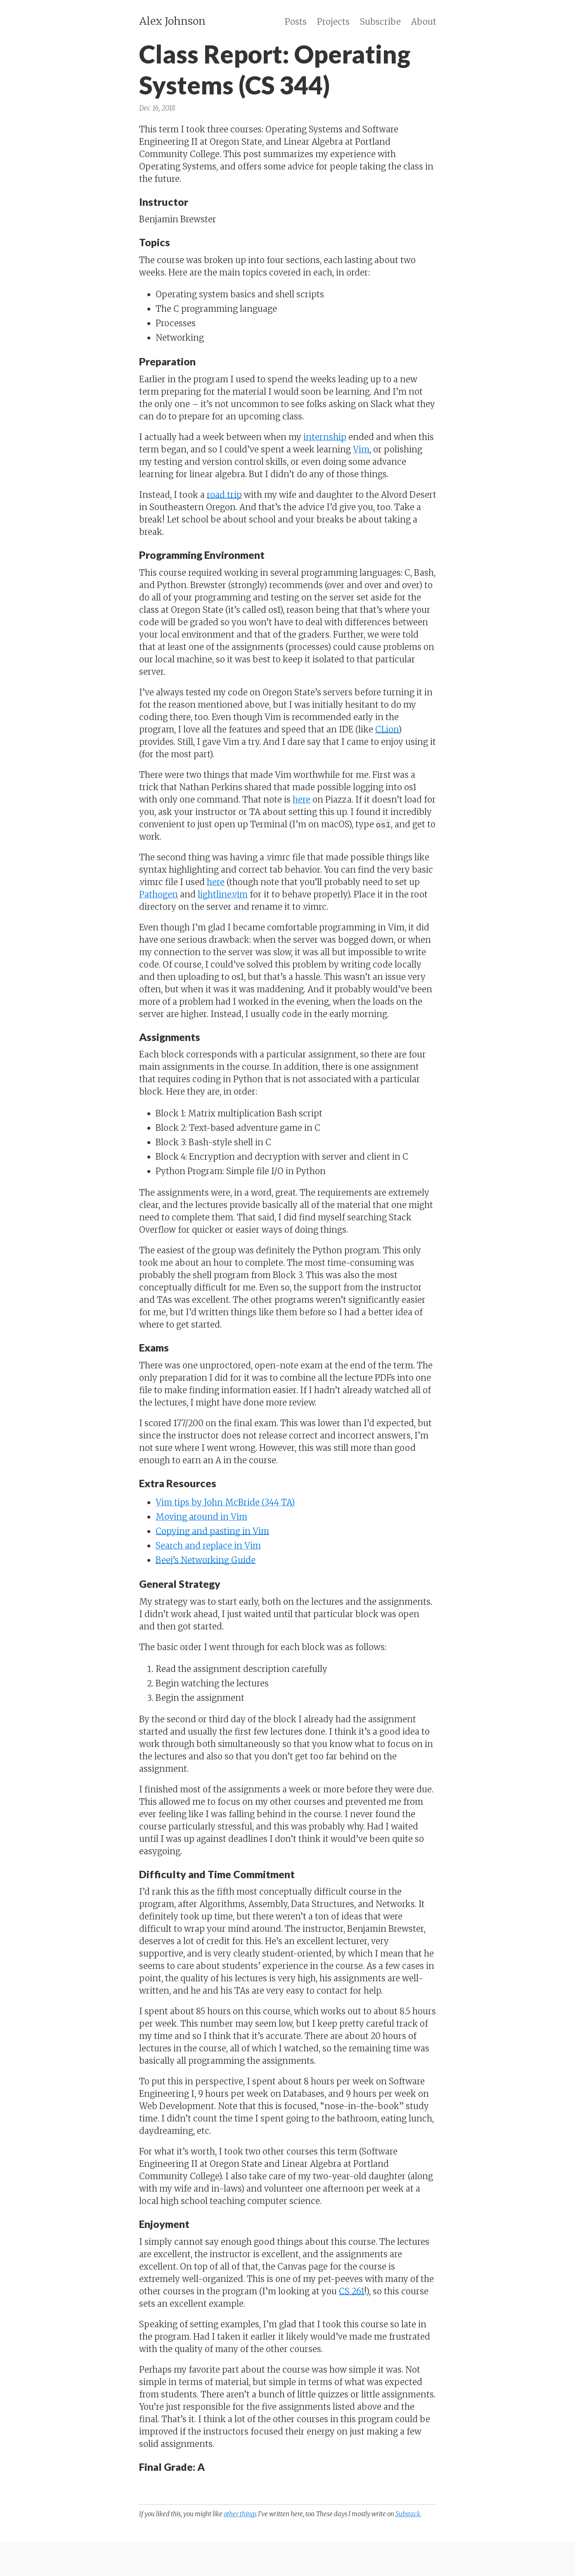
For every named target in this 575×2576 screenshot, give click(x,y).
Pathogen (158, 894)
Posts (296, 21)
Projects (333, 21)
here (301, 799)
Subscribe (380, 21)
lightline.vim (223, 894)
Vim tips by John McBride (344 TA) (225, 1502)
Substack (407, 2514)
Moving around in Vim (201, 1517)
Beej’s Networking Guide (206, 1560)
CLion (386, 729)
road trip (224, 495)
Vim (361, 449)
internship (324, 437)
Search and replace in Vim (208, 1545)
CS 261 (351, 2291)
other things (240, 2514)
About (423, 21)
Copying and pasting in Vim (212, 1531)
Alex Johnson (172, 21)
